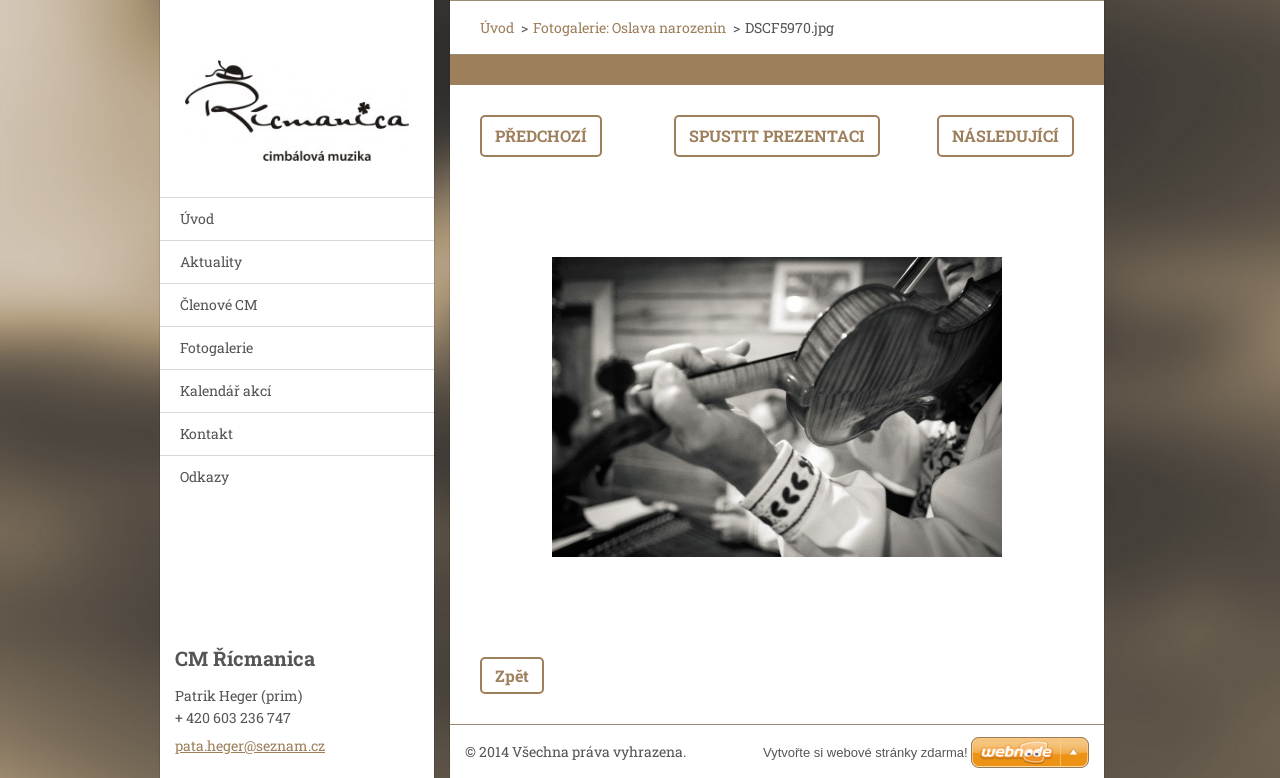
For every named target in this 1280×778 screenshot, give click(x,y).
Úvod (197, 218)
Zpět (512, 675)
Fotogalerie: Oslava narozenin (629, 27)
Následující (1005, 135)
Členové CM (219, 304)
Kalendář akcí (225, 390)
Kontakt (206, 433)
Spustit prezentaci (777, 135)
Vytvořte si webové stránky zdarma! (865, 752)
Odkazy (204, 476)
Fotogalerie (216, 347)
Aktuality (211, 261)
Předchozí (541, 135)
